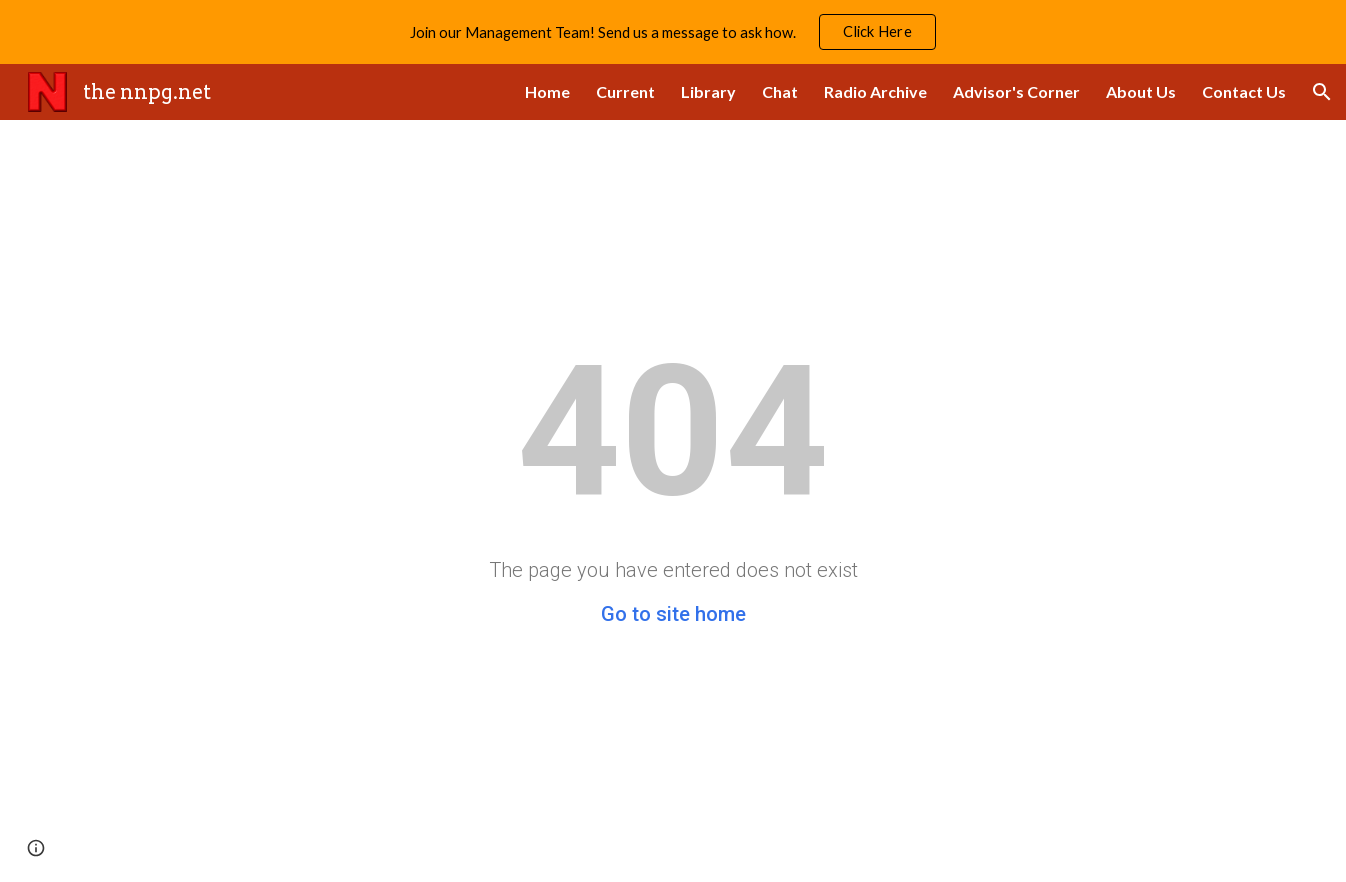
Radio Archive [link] (875, 91)
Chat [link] (780, 91)
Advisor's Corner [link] (1016, 91)
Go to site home (673, 614)
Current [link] (625, 91)
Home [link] (547, 91)
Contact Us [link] (1244, 91)
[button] (1322, 92)
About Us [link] (1141, 91)
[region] (673, 32)
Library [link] (708, 91)
